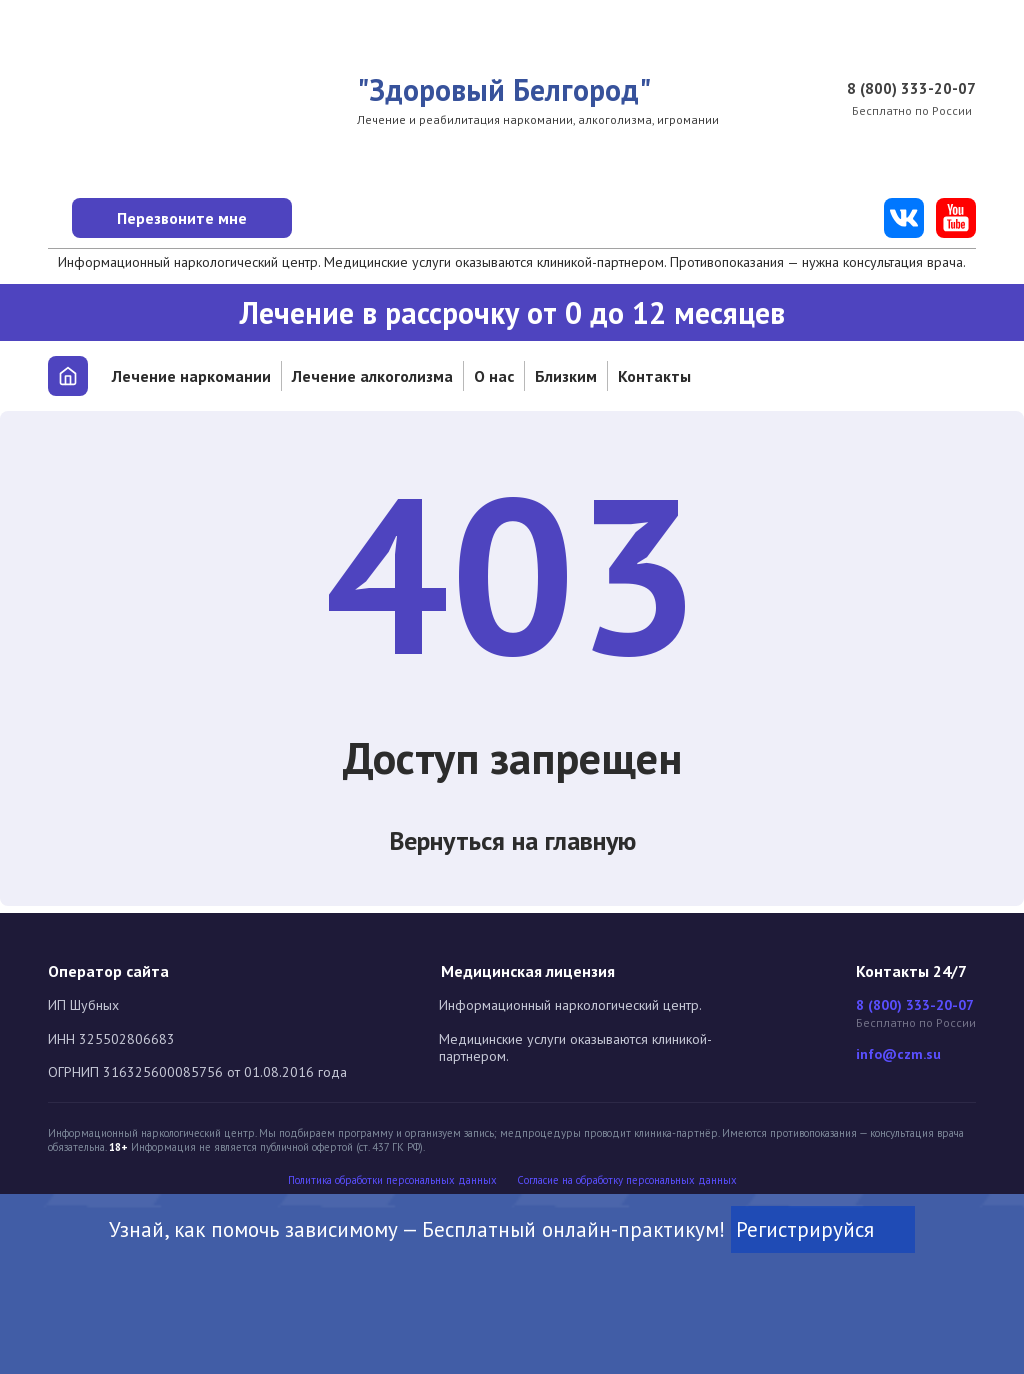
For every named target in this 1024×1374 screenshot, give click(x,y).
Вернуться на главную (512, 845)
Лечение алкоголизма (372, 376)
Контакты (654, 376)
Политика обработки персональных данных (392, 1180)
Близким (566, 376)
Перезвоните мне (217, 218)
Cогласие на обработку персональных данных (627, 1180)
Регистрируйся (823, 1231)
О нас (494, 376)
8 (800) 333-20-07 (911, 90)
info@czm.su (898, 1054)
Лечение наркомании (191, 376)
